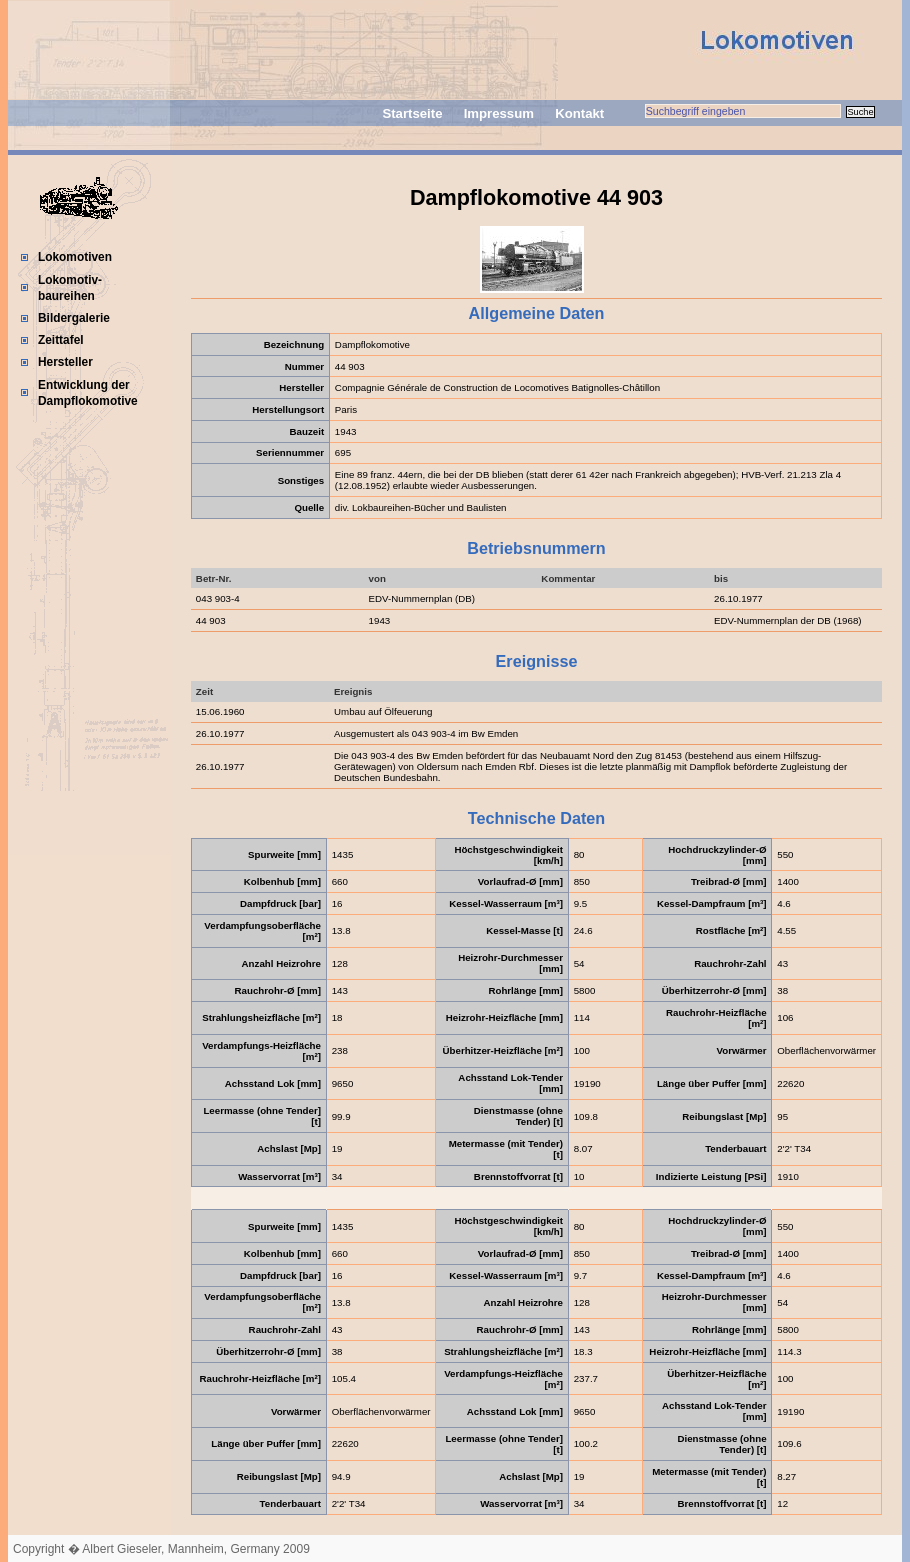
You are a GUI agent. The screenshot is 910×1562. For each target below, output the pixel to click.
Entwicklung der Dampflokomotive (88, 393)
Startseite (412, 113)
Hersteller (65, 362)
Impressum (499, 113)
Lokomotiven (75, 257)
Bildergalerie (74, 318)
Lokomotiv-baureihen (70, 288)
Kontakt (579, 113)
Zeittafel (61, 340)
